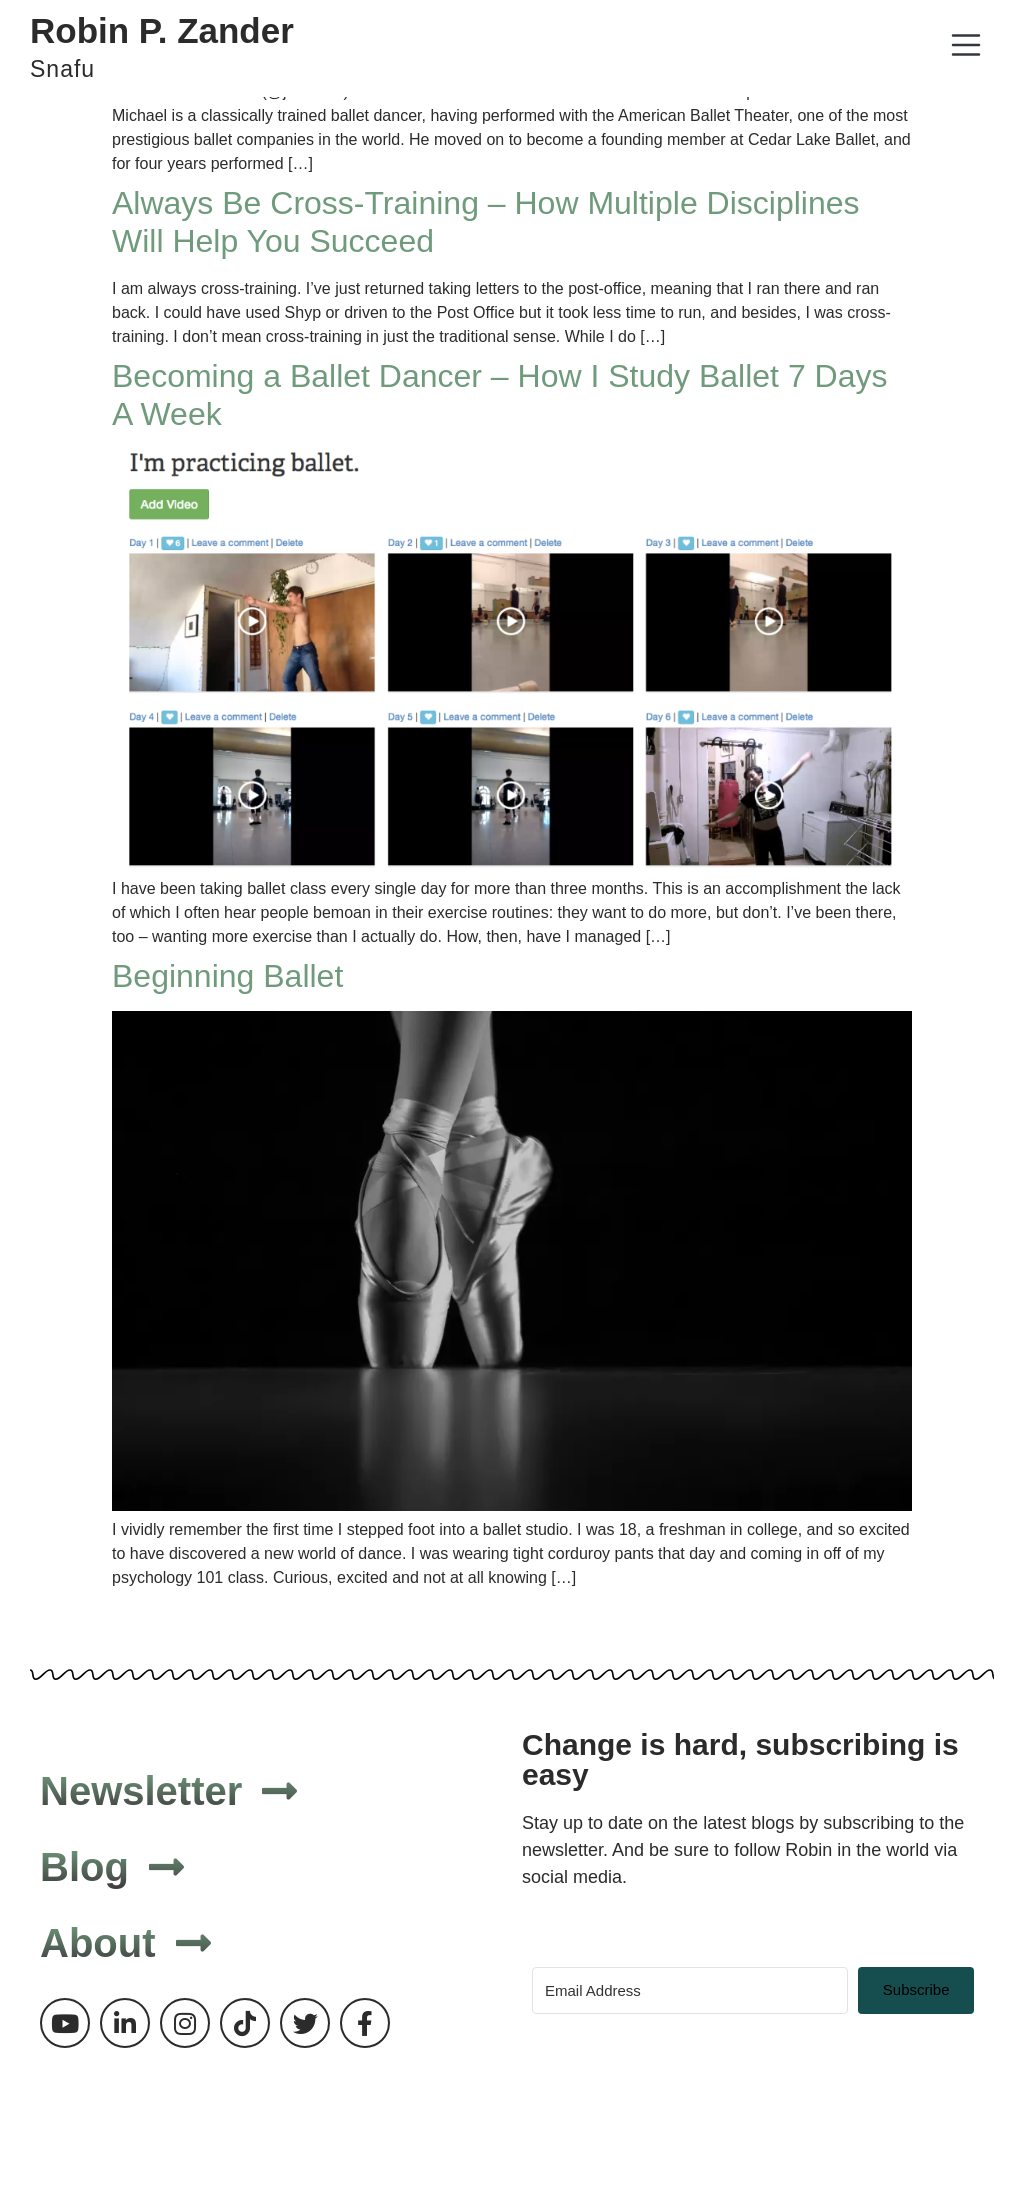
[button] (965, 48)
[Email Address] (690, 1990)
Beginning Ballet (227, 976)
